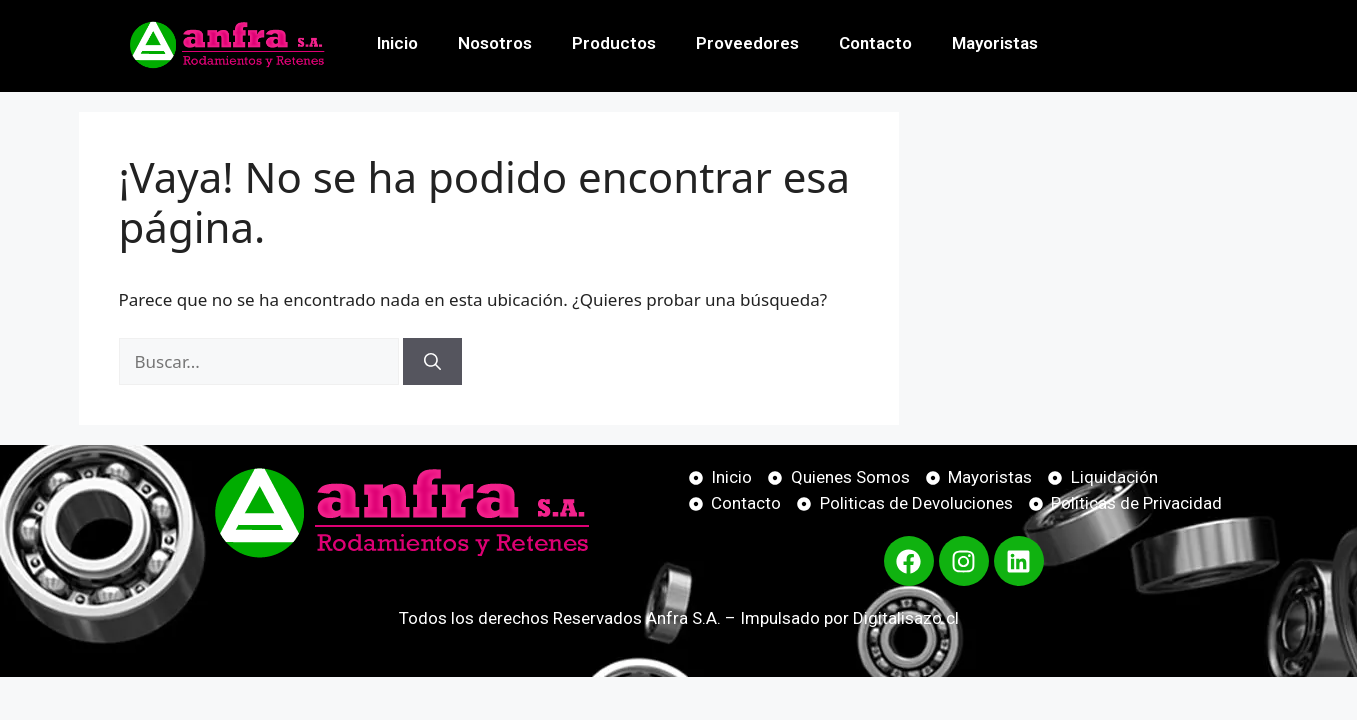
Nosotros (495, 43)
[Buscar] (432, 362)
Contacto (875, 43)
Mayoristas (995, 43)
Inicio (397, 43)
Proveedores (747, 43)
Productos (614, 43)
